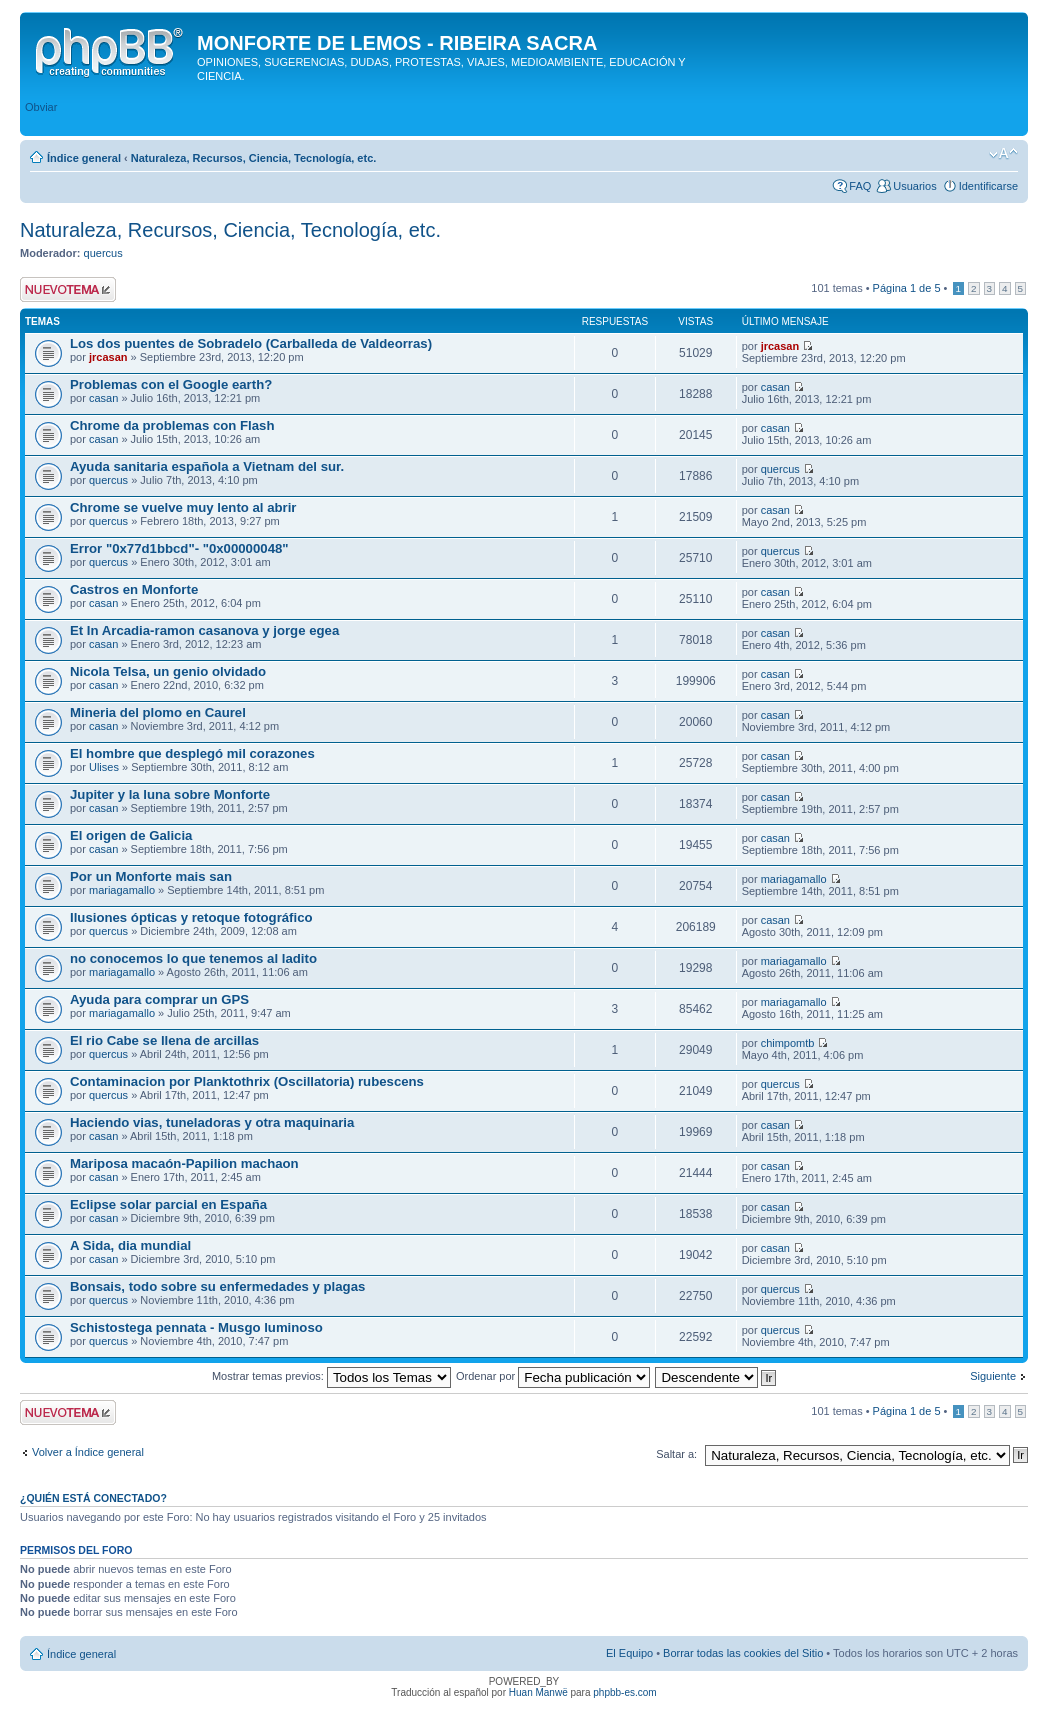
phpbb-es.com (624, 1692)
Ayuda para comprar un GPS (159, 999)
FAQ (860, 186)
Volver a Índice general (88, 1452)
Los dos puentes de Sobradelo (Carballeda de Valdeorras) (251, 343)
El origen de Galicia (131, 835)
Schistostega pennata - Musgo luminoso (196, 1327)
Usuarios (914, 186)
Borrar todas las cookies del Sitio (743, 1653)
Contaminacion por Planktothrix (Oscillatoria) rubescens (247, 1081)
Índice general (84, 158)
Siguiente (993, 1376)
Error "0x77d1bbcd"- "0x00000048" (179, 548)
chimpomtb (788, 1043)
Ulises (104, 767)
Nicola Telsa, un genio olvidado (168, 671)
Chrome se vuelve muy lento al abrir (183, 507)
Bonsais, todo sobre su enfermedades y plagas (217, 1286)
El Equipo (629, 1653)
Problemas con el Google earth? (171, 384)
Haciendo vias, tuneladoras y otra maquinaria (212, 1122)
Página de (907, 288)
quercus (103, 253)
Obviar (41, 107)
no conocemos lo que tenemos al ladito (193, 958)
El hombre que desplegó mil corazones (192, 753)
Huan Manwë (538, 1692)
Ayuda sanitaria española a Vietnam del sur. (207, 466)
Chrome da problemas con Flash (172, 425)
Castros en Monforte (134, 589)
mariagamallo (122, 890)
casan (103, 398)
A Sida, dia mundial (130, 1245)
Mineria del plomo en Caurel (158, 712)
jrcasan (108, 357)
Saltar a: (676, 1454)
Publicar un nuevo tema (68, 289)
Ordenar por (553, 1376)
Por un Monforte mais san (151, 876)
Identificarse (988, 186)
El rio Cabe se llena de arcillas (164, 1040)
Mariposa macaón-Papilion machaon (184, 1163)
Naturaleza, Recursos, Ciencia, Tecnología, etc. (254, 158)
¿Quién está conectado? (93, 1498)
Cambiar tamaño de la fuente (1003, 154)
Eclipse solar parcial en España (168, 1204)
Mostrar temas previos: (331, 1376)
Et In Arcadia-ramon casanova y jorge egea (204, 630)
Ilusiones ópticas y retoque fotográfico (191, 917)
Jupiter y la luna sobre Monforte (170, 794)
